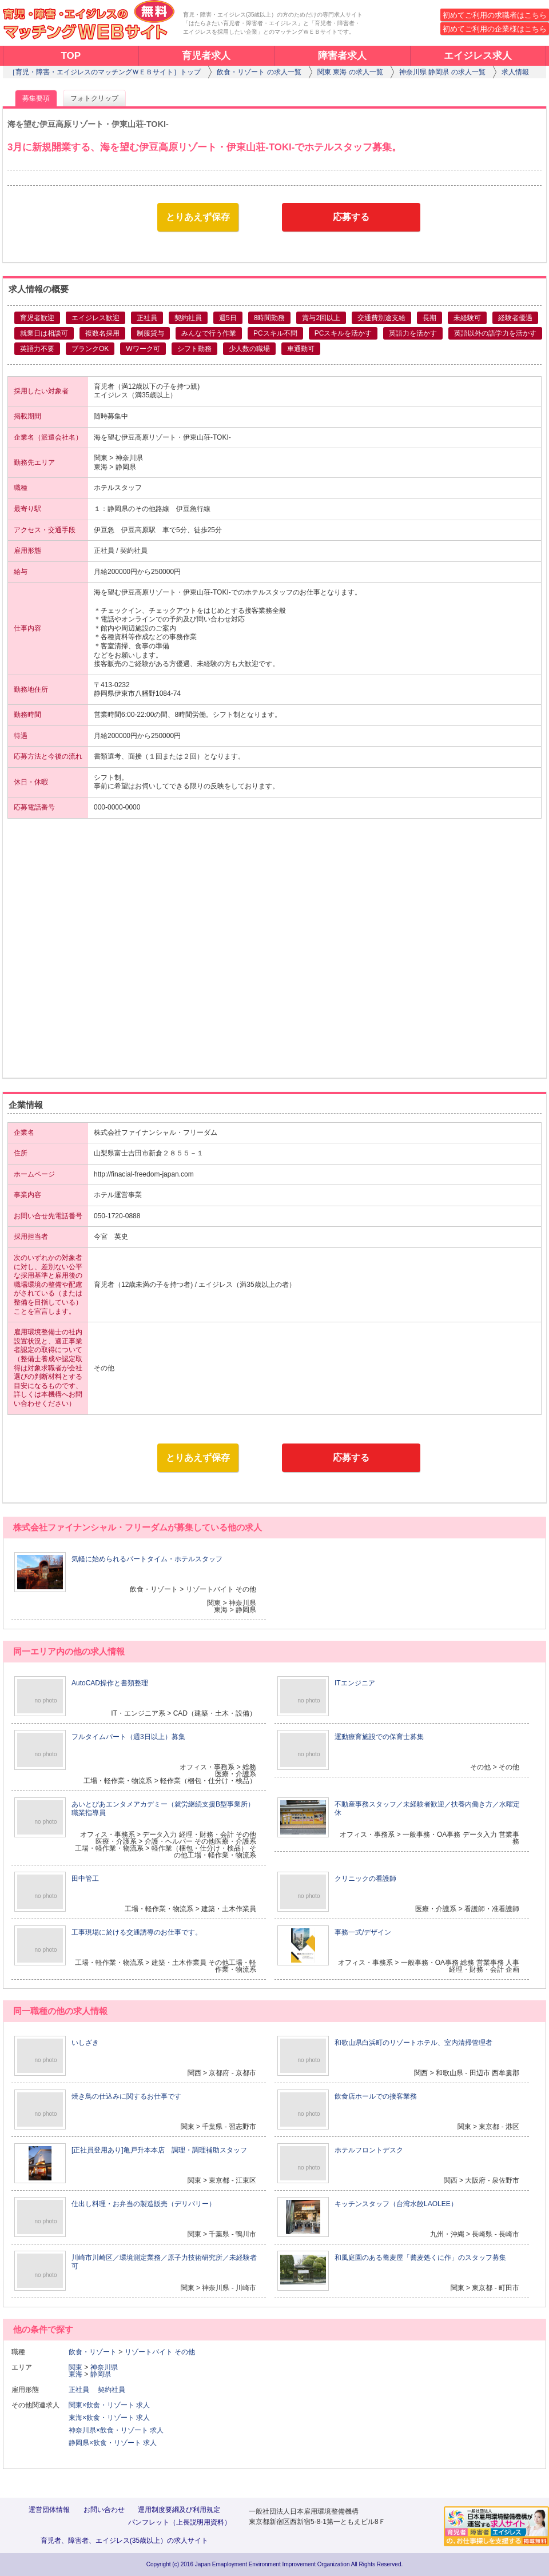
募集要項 (36, 98)
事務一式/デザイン (363, 1932)
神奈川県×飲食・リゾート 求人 (116, 2430)
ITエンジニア (355, 1683)
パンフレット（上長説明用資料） (179, 2522)
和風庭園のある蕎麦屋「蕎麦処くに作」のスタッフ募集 (420, 2258)
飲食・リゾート (93, 2352)
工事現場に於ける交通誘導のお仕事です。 (136, 1932)
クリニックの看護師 (365, 1879)
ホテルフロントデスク (369, 2150)
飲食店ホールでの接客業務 (376, 2096)
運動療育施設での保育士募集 (379, 1737)
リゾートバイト (149, 2352)
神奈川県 (104, 2367)
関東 (75, 2367)
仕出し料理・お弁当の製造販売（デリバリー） (143, 2204)
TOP (71, 55)
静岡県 (100, 2374)
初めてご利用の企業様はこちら (495, 29)
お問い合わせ (104, 2510)
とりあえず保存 (198, 217)
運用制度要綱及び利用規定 (179, 2510)
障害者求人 (342, 55)
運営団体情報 (49, 2510)
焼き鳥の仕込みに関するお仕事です (126, 2096)
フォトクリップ (94, 98)
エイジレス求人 (478, 55)
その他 (184, 2352)
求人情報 (515, 72)
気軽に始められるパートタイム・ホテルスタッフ (146, 1559)
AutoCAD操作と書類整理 (109, 1683)
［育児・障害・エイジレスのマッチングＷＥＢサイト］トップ (105, 72)
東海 (75, 2374)
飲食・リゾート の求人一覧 (259, 72)
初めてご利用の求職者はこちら (495, 15)
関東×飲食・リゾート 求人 (109, 2405)
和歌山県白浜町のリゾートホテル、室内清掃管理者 (413, 2043)
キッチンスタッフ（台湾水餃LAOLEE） (396, 2204)
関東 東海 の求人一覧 (350, 72)
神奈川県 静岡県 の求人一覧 (442, 72)
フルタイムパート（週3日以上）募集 (128, 1737)
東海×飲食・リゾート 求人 (109, 2418)
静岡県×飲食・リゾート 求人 (113, 2443)
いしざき (85, 2043)
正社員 (82, 2390)
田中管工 (85, 1879)
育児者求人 (206, 55)
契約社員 (115, 2390)
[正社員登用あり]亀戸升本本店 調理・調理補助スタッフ (159, 2150)
